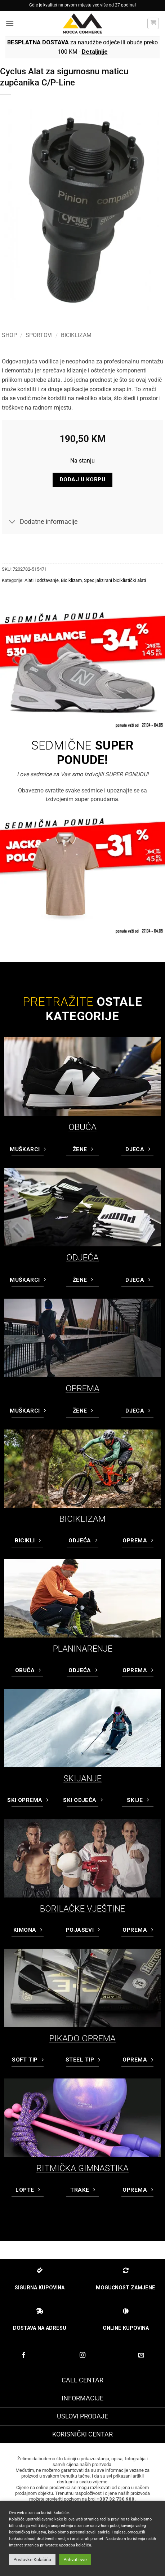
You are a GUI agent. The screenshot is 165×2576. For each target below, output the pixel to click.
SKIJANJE (82, 1778)
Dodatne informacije (41, 522)
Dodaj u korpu (82, 479)
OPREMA (82, 1388)
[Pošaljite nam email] (141, 2355)
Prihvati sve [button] (75, 2559)
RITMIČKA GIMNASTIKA (82, 2168)
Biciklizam (76, 335)
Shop (9, 335)
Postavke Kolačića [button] (32, 2559)
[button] (9, 23)
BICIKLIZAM (82, 1519)
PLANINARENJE (82, 1649)
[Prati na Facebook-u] (24, 2355)
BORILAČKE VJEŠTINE (82, 1909)
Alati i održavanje (41, 580)
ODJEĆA (82, 1257)
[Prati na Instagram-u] (82, 2355)
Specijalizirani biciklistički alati (115, 580)
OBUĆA (82, 1127)
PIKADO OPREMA (82, 2038)
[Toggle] (12, 522)
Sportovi (39, 335)
